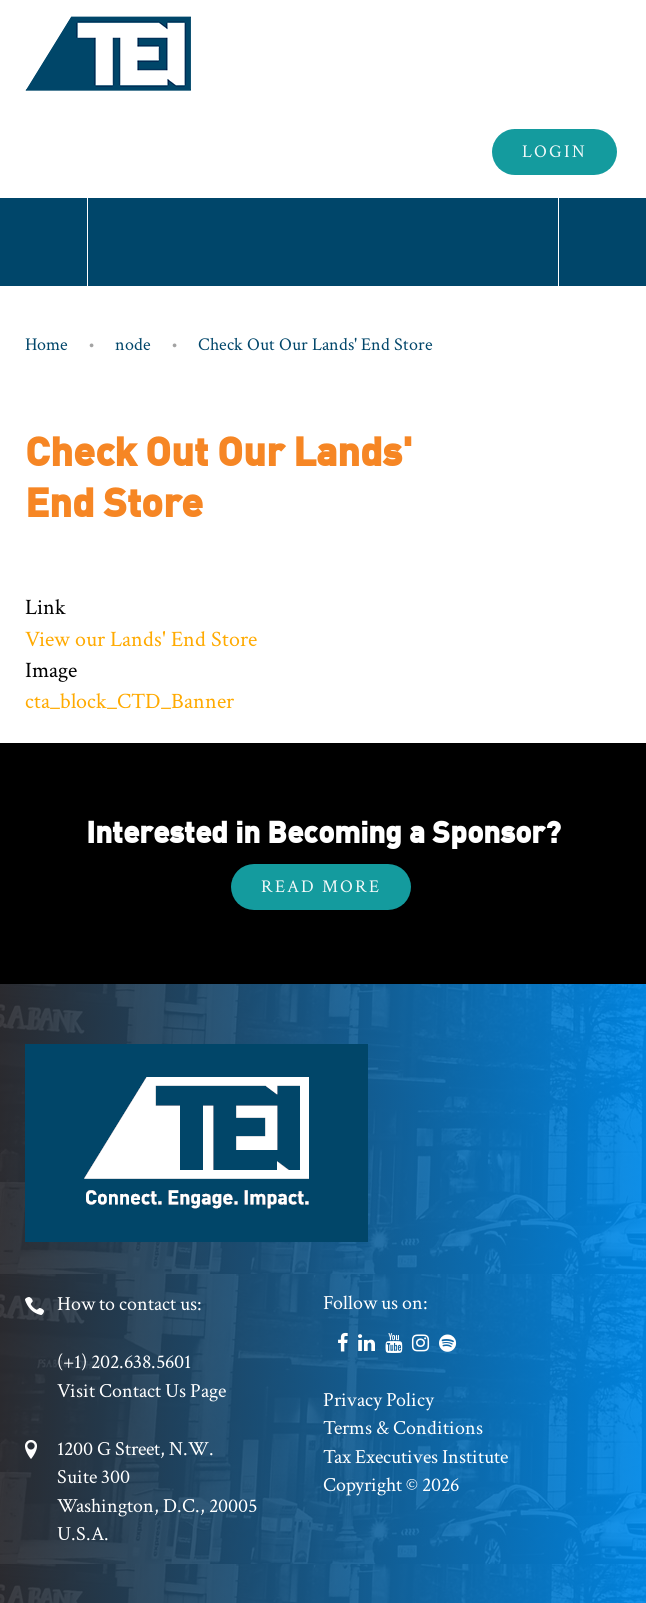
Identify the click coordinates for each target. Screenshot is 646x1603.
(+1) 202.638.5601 (124, 1362)
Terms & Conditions (403, 1428)
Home (46, 344)
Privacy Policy (378, 1400)
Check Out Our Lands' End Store (315, 344)
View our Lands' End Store (141, 639)
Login (554, 151)
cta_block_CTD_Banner (129, 701)
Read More (321, 886)
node (133, 344)
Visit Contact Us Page (141, 1391)
